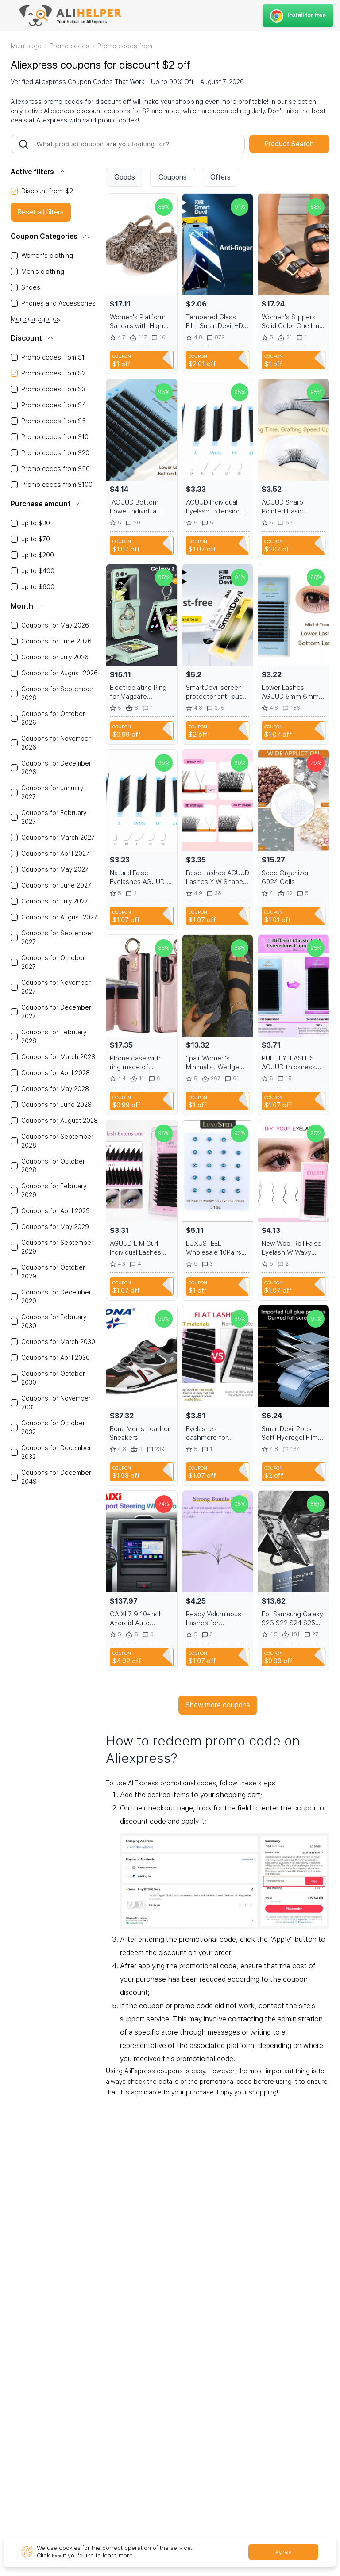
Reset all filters (41, 212)
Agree (283, 2552)
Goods (124, 177)
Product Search (289, 144)
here (58, 2555)
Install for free (297, 15)
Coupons (172, 177)
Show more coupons (217, 1705)
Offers (220, 177)
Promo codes (69, 46)
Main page (26, 46)
